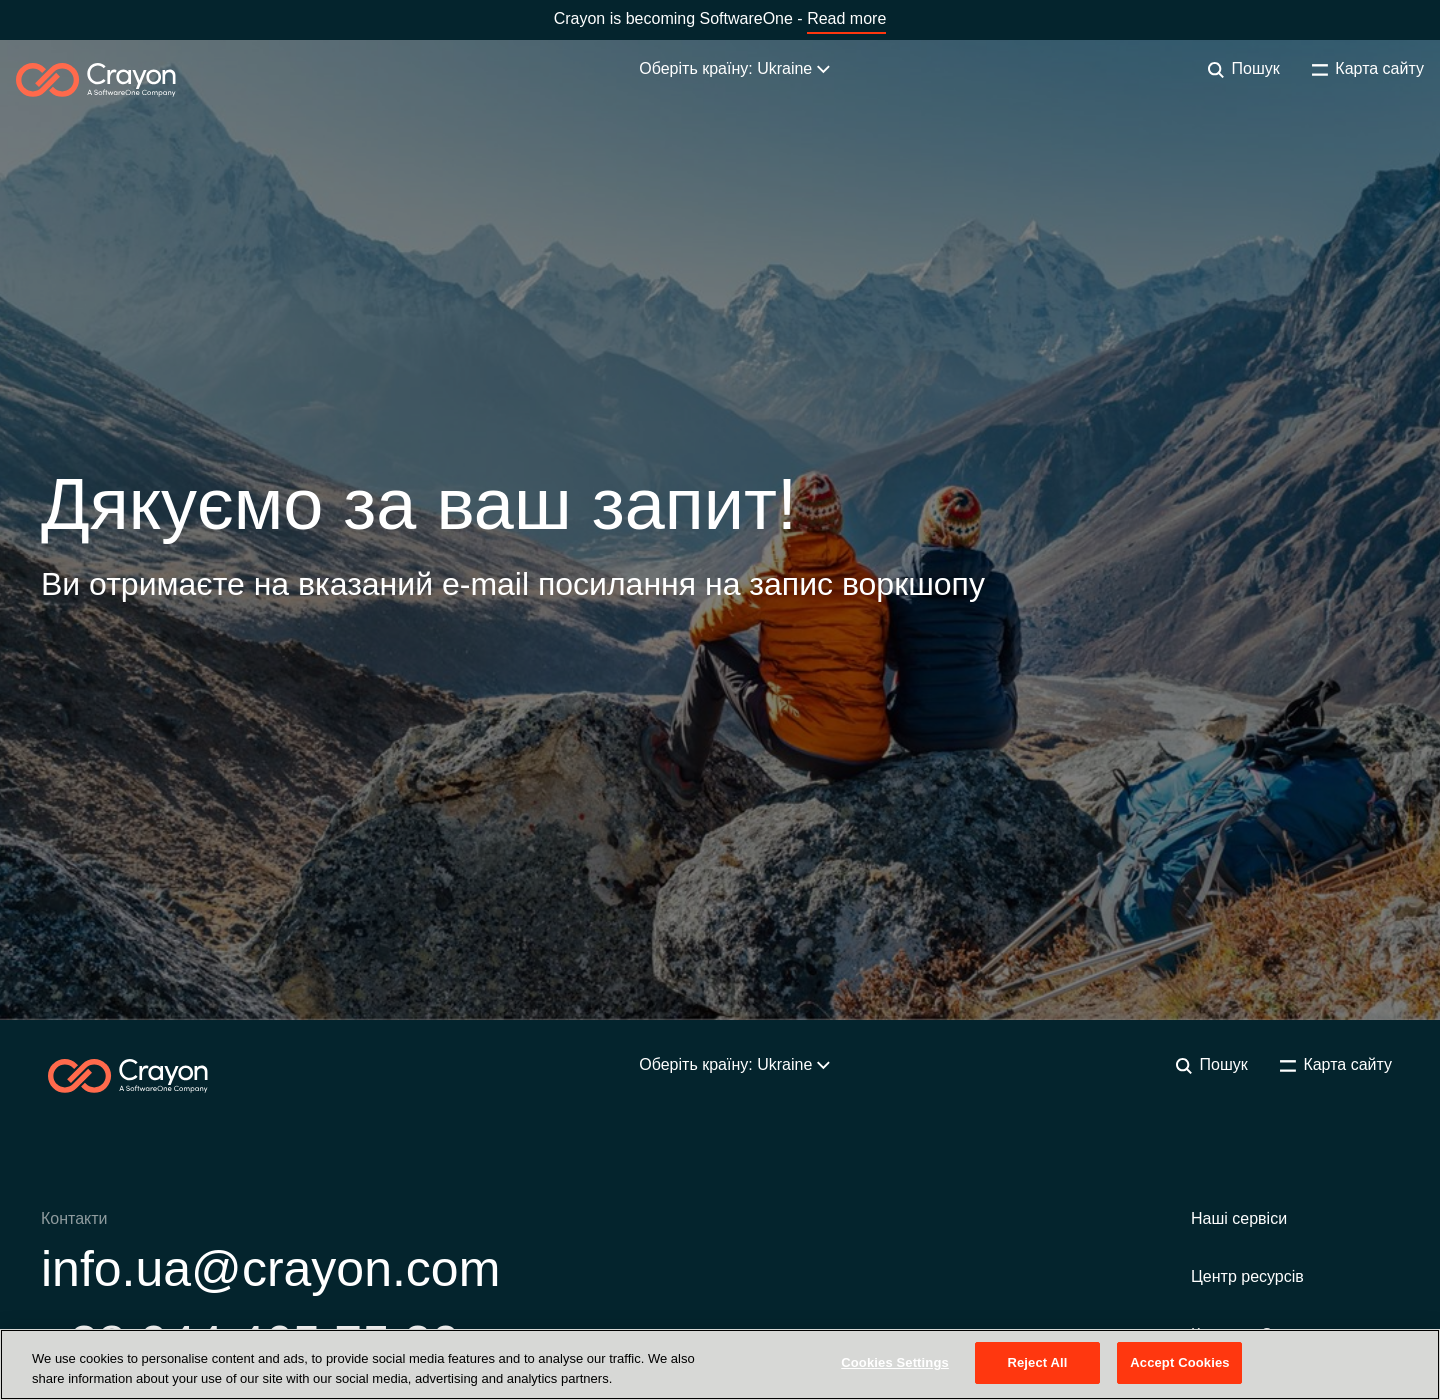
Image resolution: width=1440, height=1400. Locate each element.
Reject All (1037, 1362)
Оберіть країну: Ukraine (734, 68)
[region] (720, 1364)
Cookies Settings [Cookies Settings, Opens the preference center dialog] (895, 1362)
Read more (846, 18)
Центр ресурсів (1247, 1276)
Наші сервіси (1239, 1218)
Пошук (1244, 69)
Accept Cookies (1179, 1362)
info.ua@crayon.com (270, 1269)
